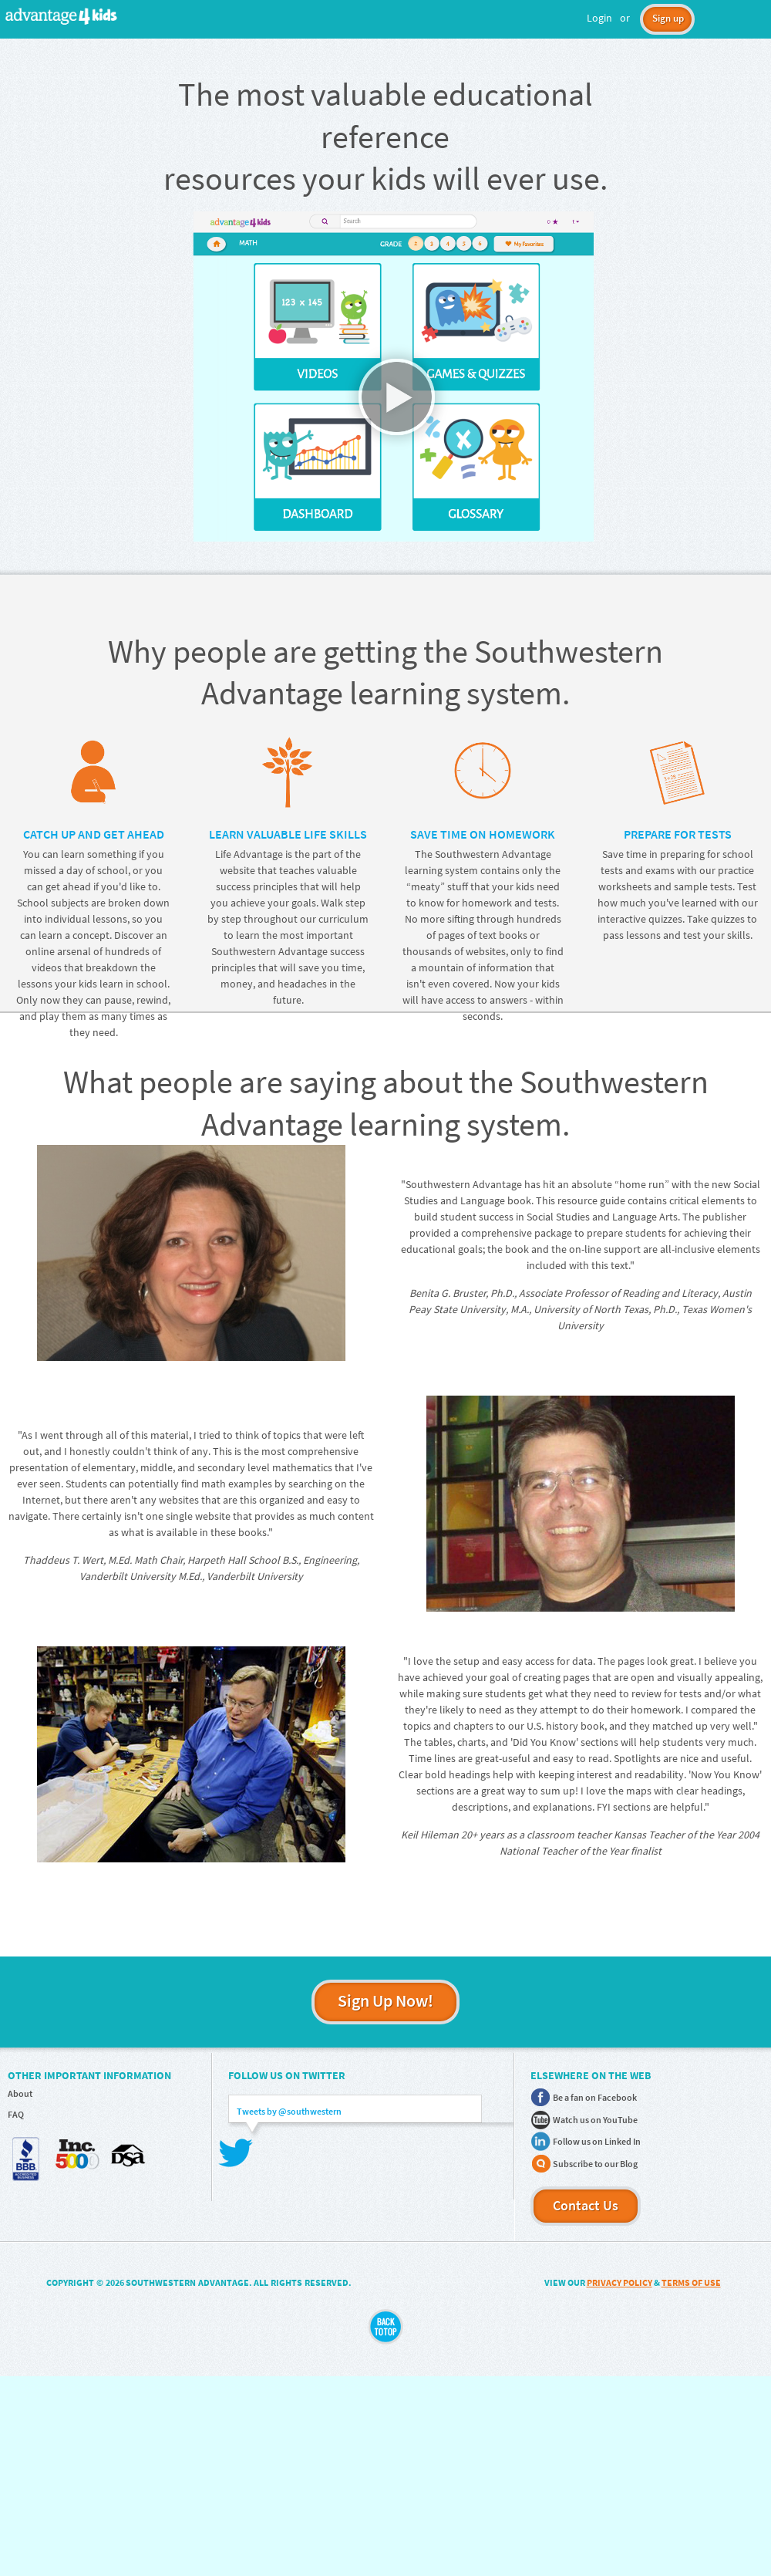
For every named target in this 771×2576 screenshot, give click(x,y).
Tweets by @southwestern (289, 2111)
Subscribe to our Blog (595, 2163)
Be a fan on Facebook (595, 2097)
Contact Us (585, 2205)
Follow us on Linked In (597, 2141)
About (20, 2093)
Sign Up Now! (385, 2000)
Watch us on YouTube (595, 2119)
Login (599, 18)
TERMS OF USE (691, 2282)
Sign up (668, 18)
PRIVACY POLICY (619, 2282)
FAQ (16, 2114)
